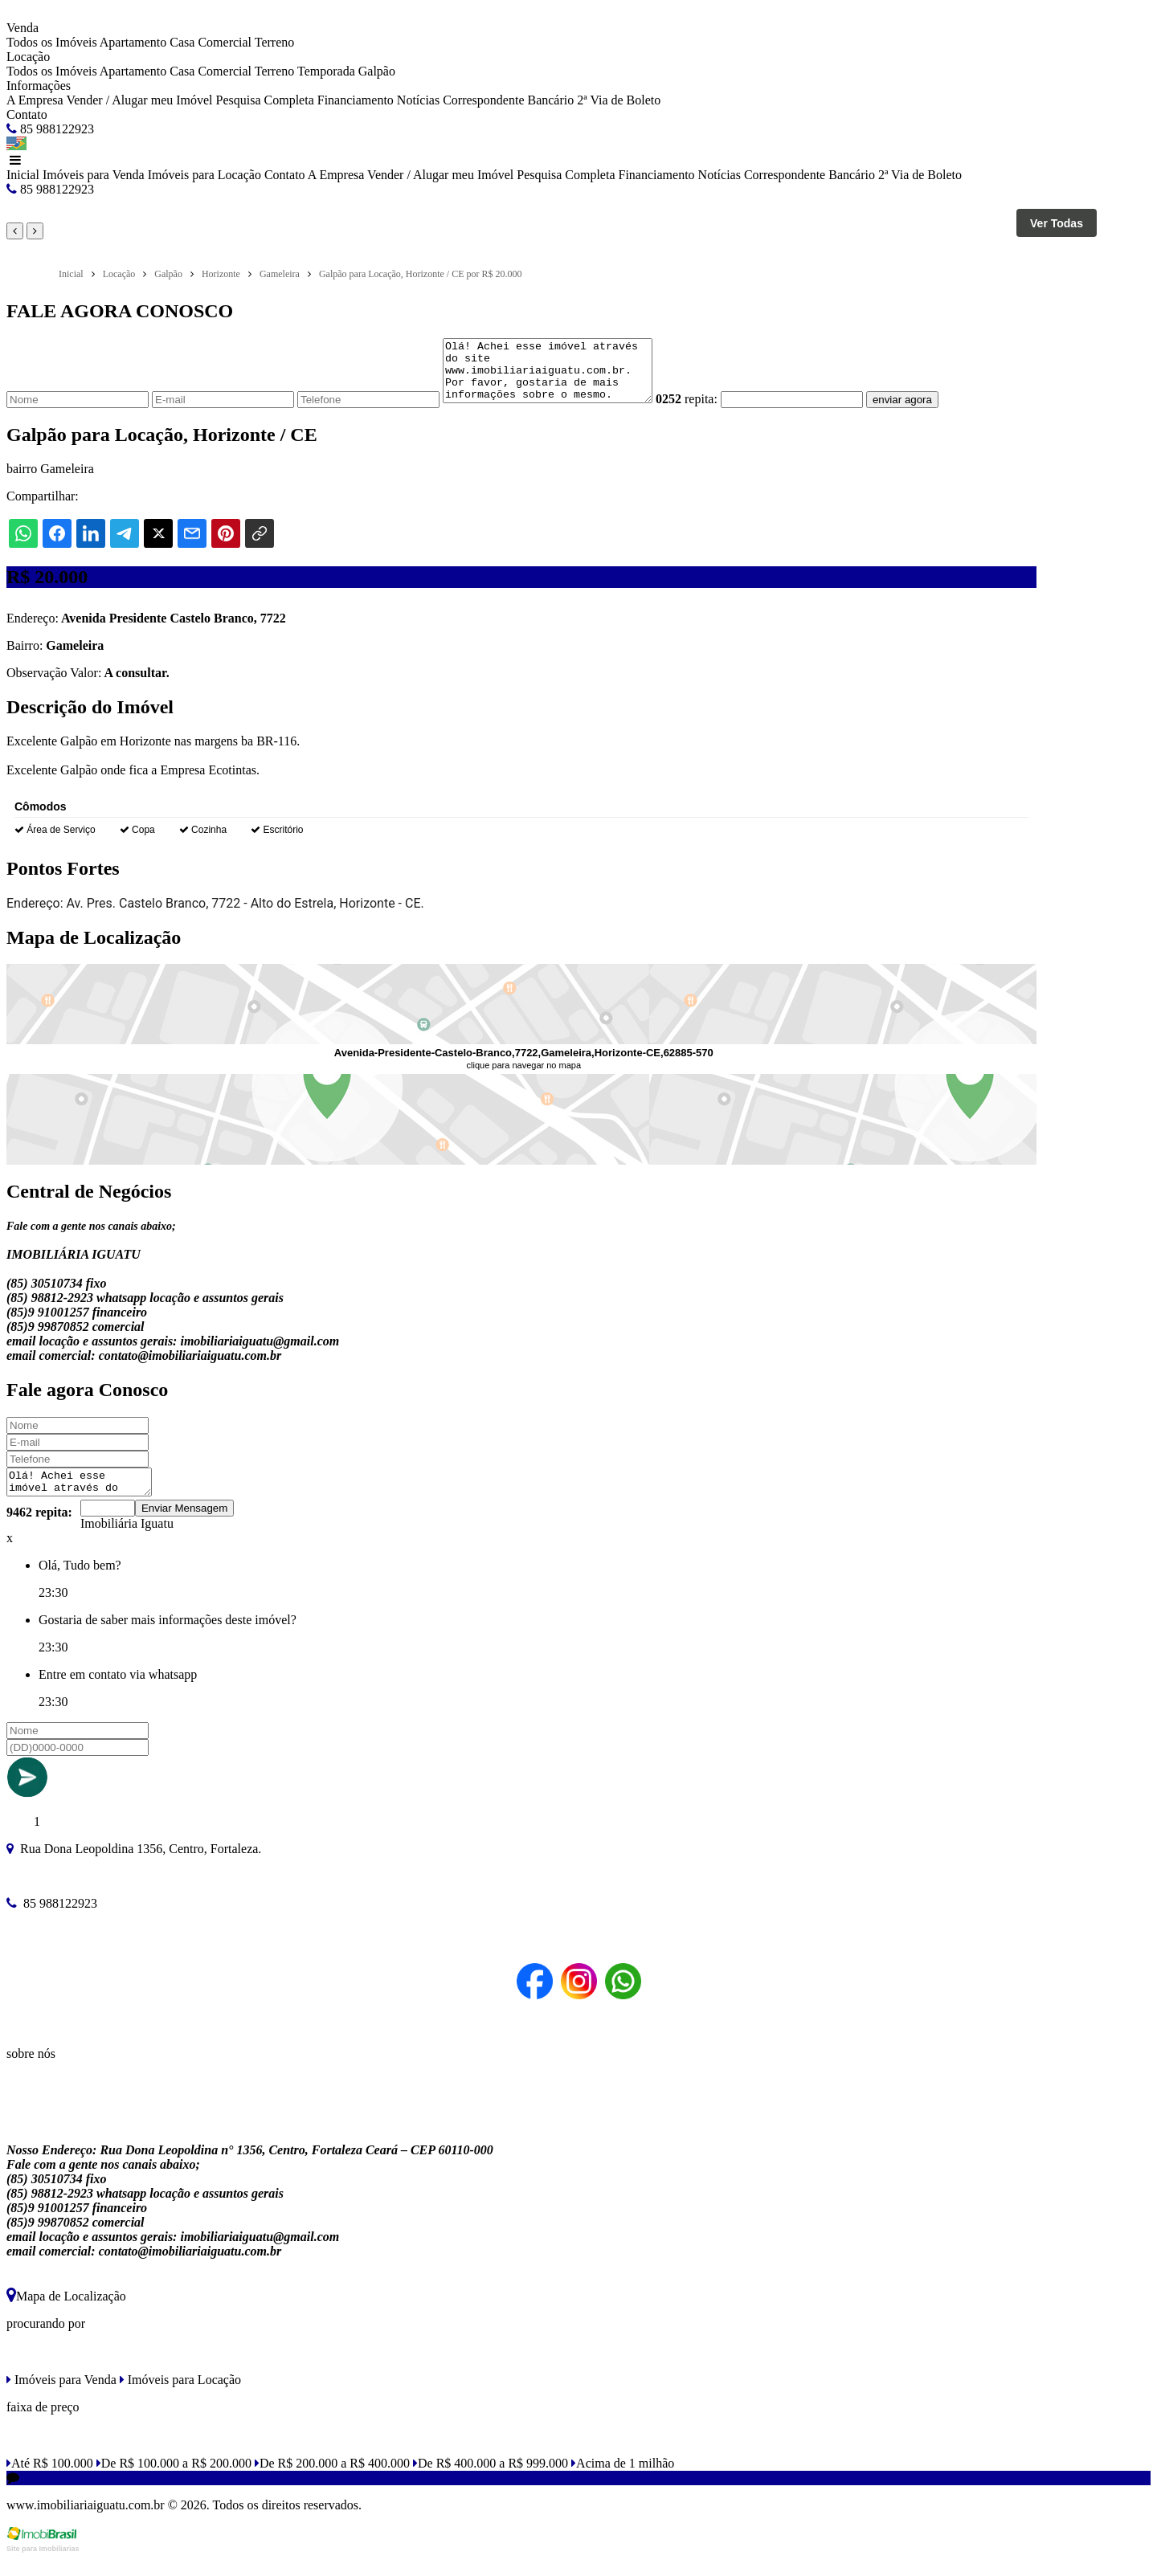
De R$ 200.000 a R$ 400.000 (332, 2480)
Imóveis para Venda (94, 175)
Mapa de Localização (66, 2313)
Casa (182, 42)
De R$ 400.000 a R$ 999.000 (490, 2480)
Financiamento (355, 100)
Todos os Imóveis (51, 42)
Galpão (376, 71)
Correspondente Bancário (508, 100)
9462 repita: (39, 1529)
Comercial (224, 42)
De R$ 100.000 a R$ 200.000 (173, 2480)
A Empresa (34, 100)
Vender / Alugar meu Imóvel (139, 100)
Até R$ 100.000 (49, 2480)
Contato (26, 114)
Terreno (275, 42)
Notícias (418, 100)
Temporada (326, 71)
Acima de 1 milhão (622, 2480)
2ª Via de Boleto (618, 100)
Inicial (22, 175)
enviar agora (926, 412)
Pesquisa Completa (265, 100)
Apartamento (133, 42)
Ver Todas (1056, 223)
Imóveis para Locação (204, 175)
